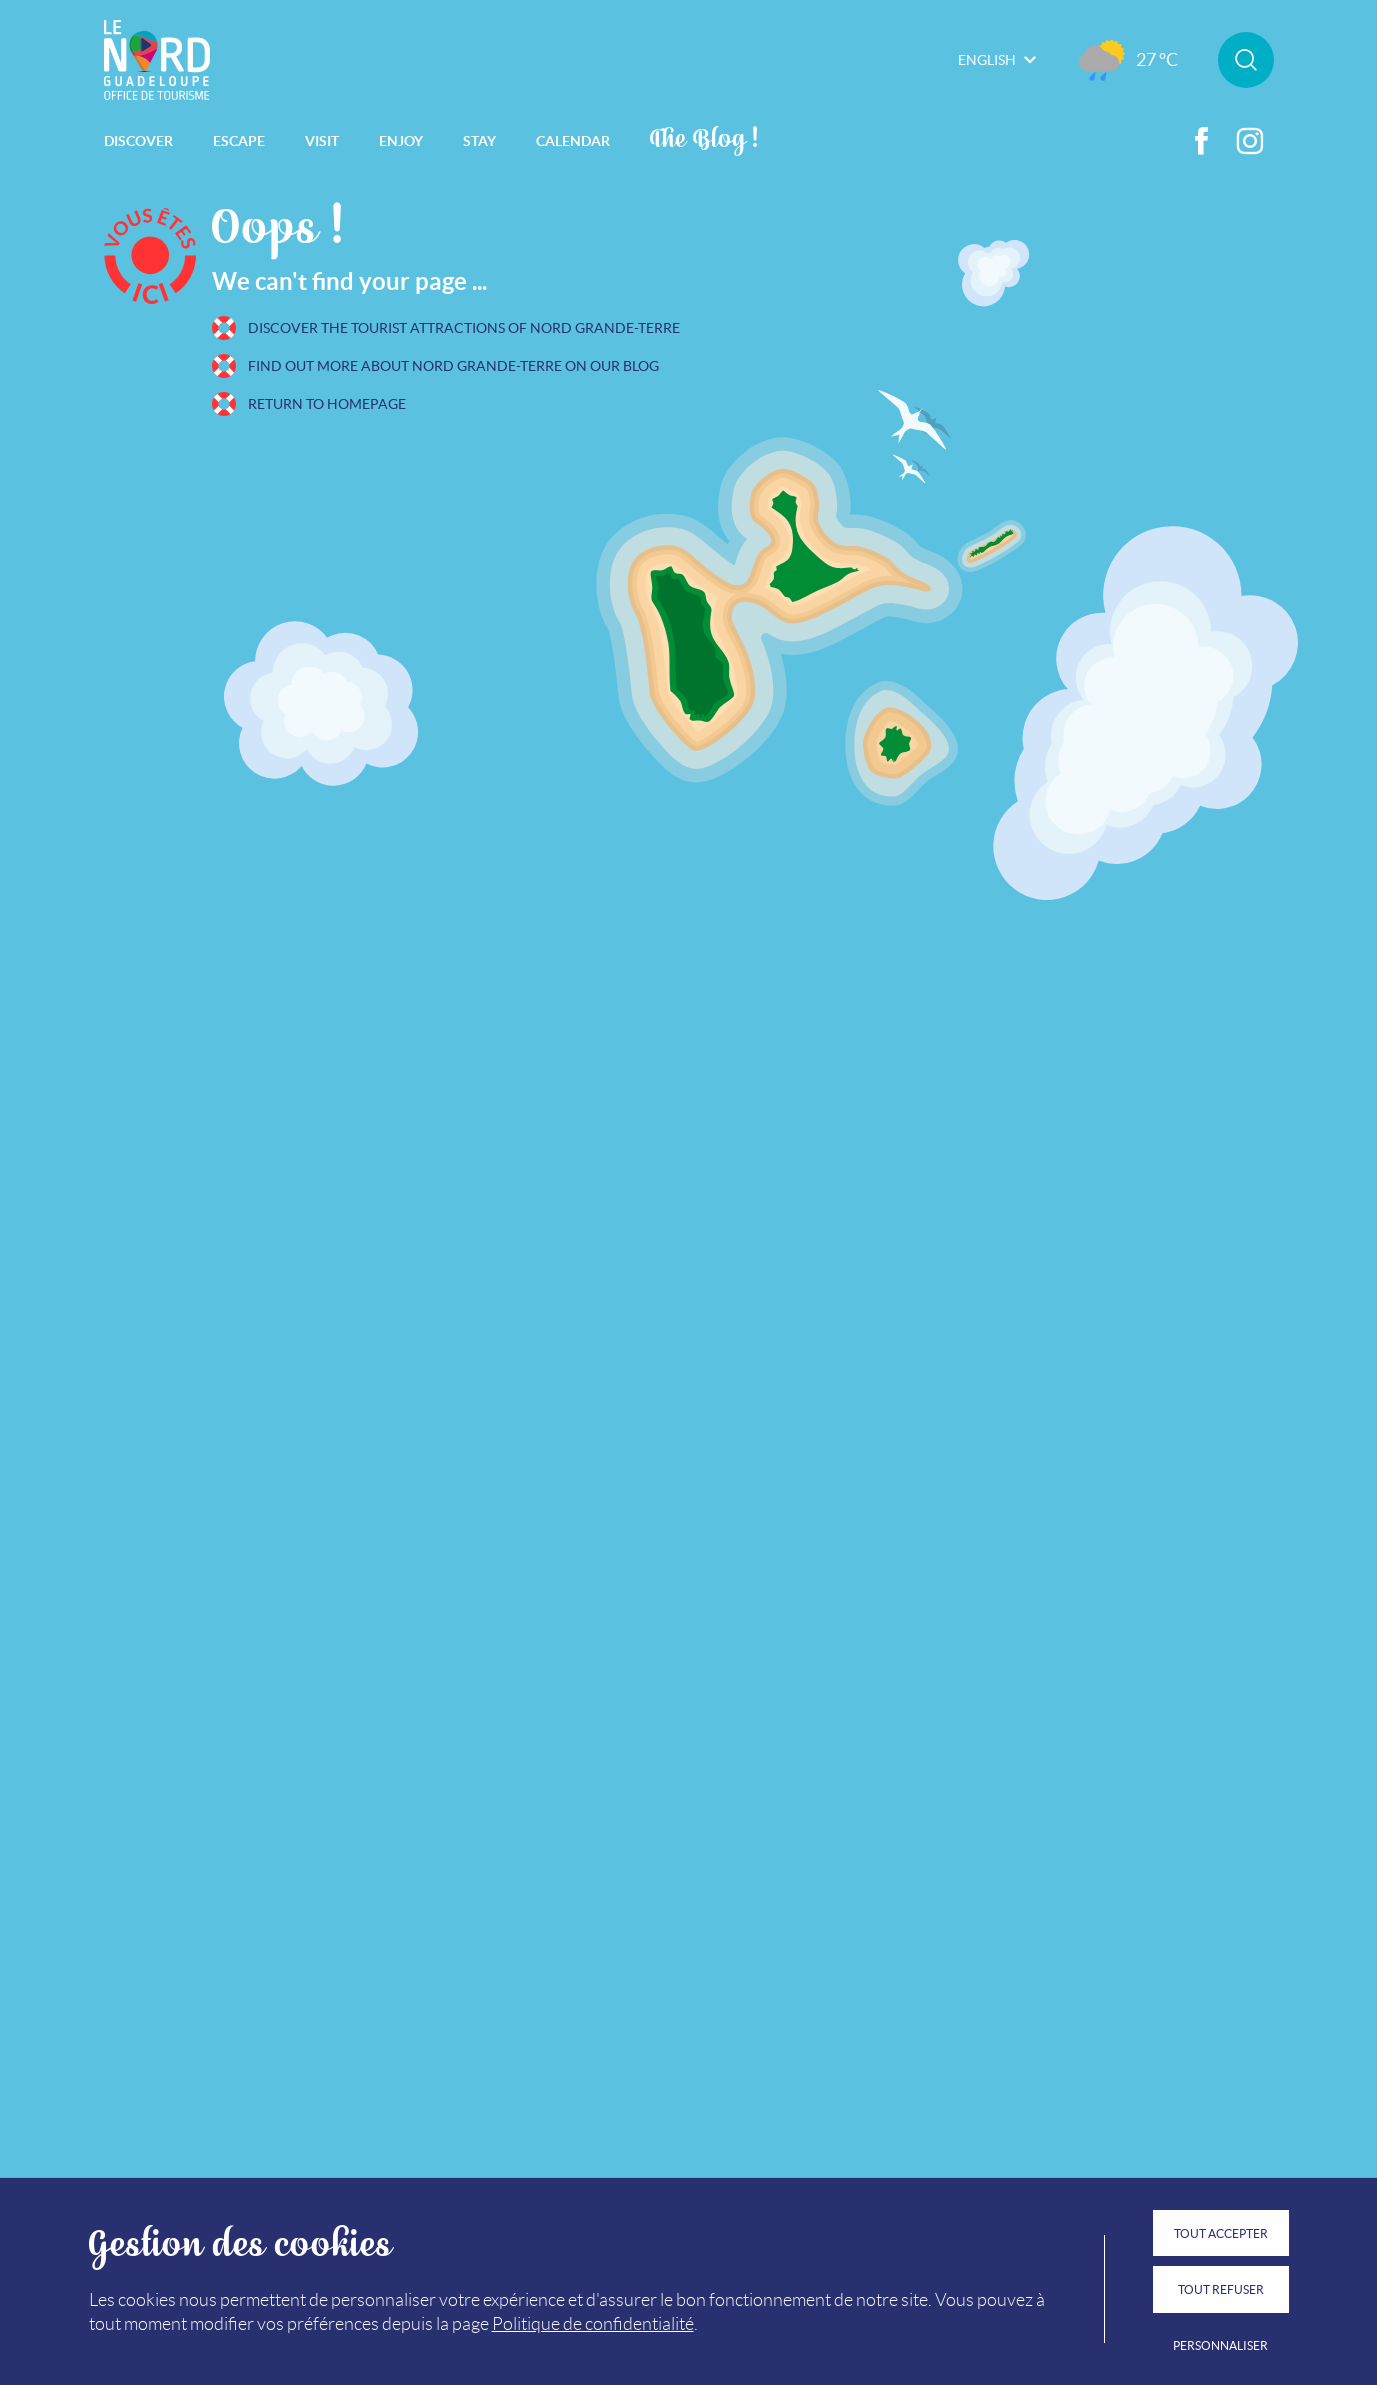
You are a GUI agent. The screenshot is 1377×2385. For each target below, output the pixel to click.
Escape (239, 141)
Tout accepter (1221, 2233)
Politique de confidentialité (593, 2324)
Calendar (573, 141)
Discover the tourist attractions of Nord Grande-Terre (464, 328)
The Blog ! (704, 136)
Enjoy (401, 141)
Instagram (1250, 141)
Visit (322, 141)
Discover (138, 141)
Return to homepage (327, 404)
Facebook (1202, 141)
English (997, 60)
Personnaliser (1220, 2345)
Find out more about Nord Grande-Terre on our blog (453, 366)
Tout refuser (1221, 2289)
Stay (479, 141)
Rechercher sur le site (1246, 60)
